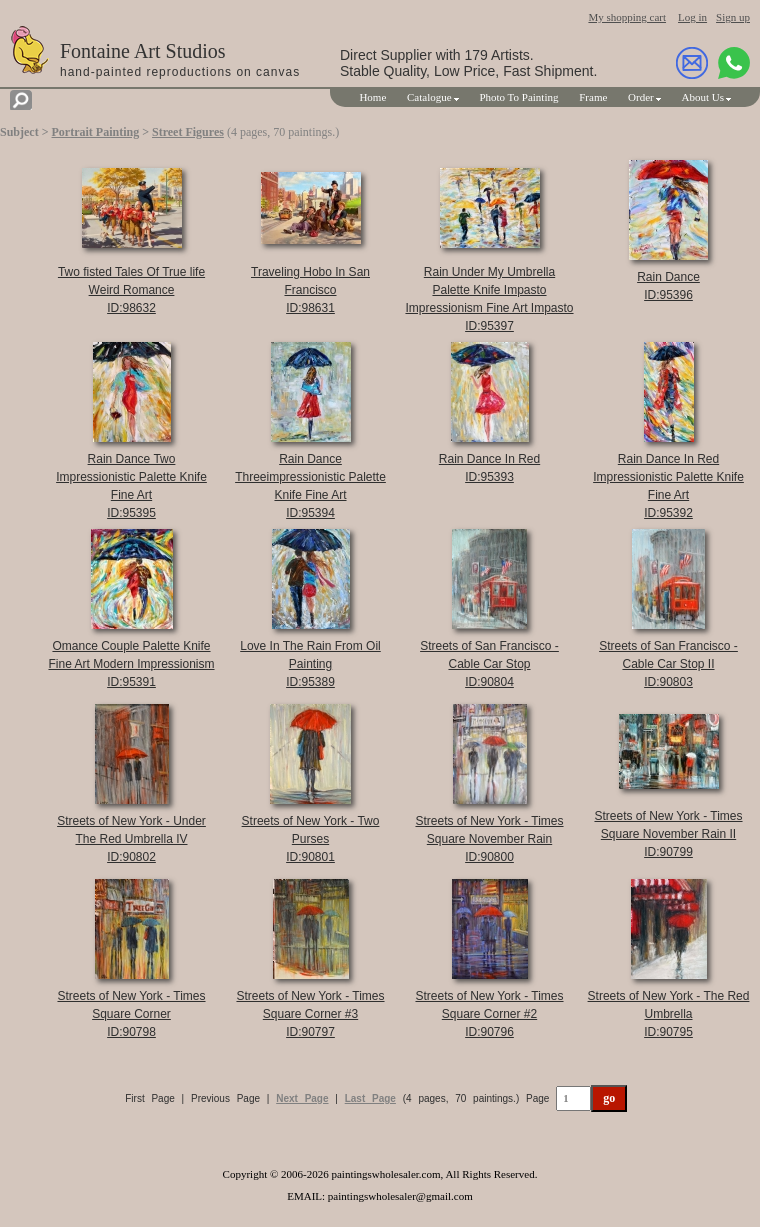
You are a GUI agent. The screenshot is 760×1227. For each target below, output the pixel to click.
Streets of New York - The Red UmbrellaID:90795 (669, 1014)
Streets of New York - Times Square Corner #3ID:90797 (310, 1014)
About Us (703, 97)
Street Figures (188, 132)
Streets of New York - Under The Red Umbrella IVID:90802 (131, 839)
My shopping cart (627, 17)
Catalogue (429, 97)
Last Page (370, 1098)
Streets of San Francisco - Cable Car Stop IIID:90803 (668, 664)
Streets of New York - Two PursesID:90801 (311, 839)
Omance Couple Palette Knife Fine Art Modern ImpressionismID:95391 (131, 664)
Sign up (733, 17)
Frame (593, 97)
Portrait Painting (96, 132)
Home (372, 97)
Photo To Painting (518, 97)
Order (641, 97)
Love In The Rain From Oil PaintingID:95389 (310, 664)
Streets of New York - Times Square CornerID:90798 (131, 1014)
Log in (692, 17)
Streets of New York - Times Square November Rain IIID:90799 (668, 834)
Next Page (302, 1098)
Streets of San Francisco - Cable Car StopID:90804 (489, 664)
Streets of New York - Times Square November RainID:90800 (489, 839)
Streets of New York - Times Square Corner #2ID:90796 (489, 1014)
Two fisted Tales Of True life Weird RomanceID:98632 (131, 290)
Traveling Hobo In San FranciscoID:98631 (310, 290)
